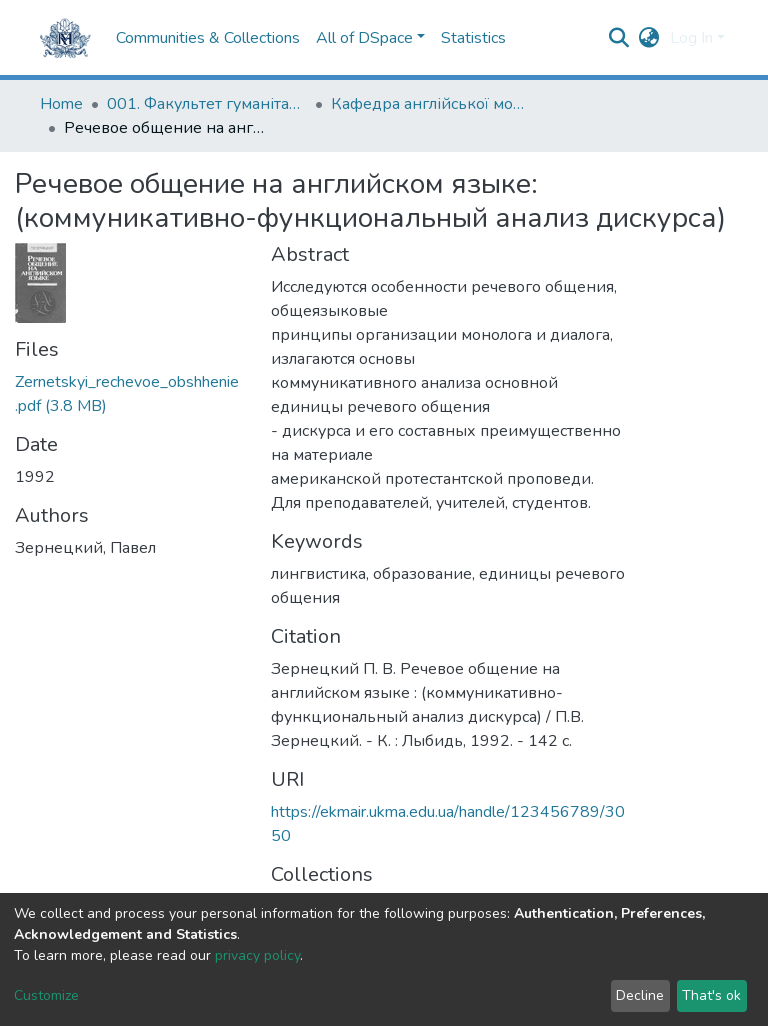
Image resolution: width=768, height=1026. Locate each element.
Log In (691, 38)
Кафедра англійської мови (431, 104)
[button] (649, 38)
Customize (46, 995)
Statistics (473, 38)
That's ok (711, 995)
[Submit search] (619, 38)
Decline (640, 995)
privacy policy (257, 955)
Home (61, 104)
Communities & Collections (208, 38)
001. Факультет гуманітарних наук (207, 104)
